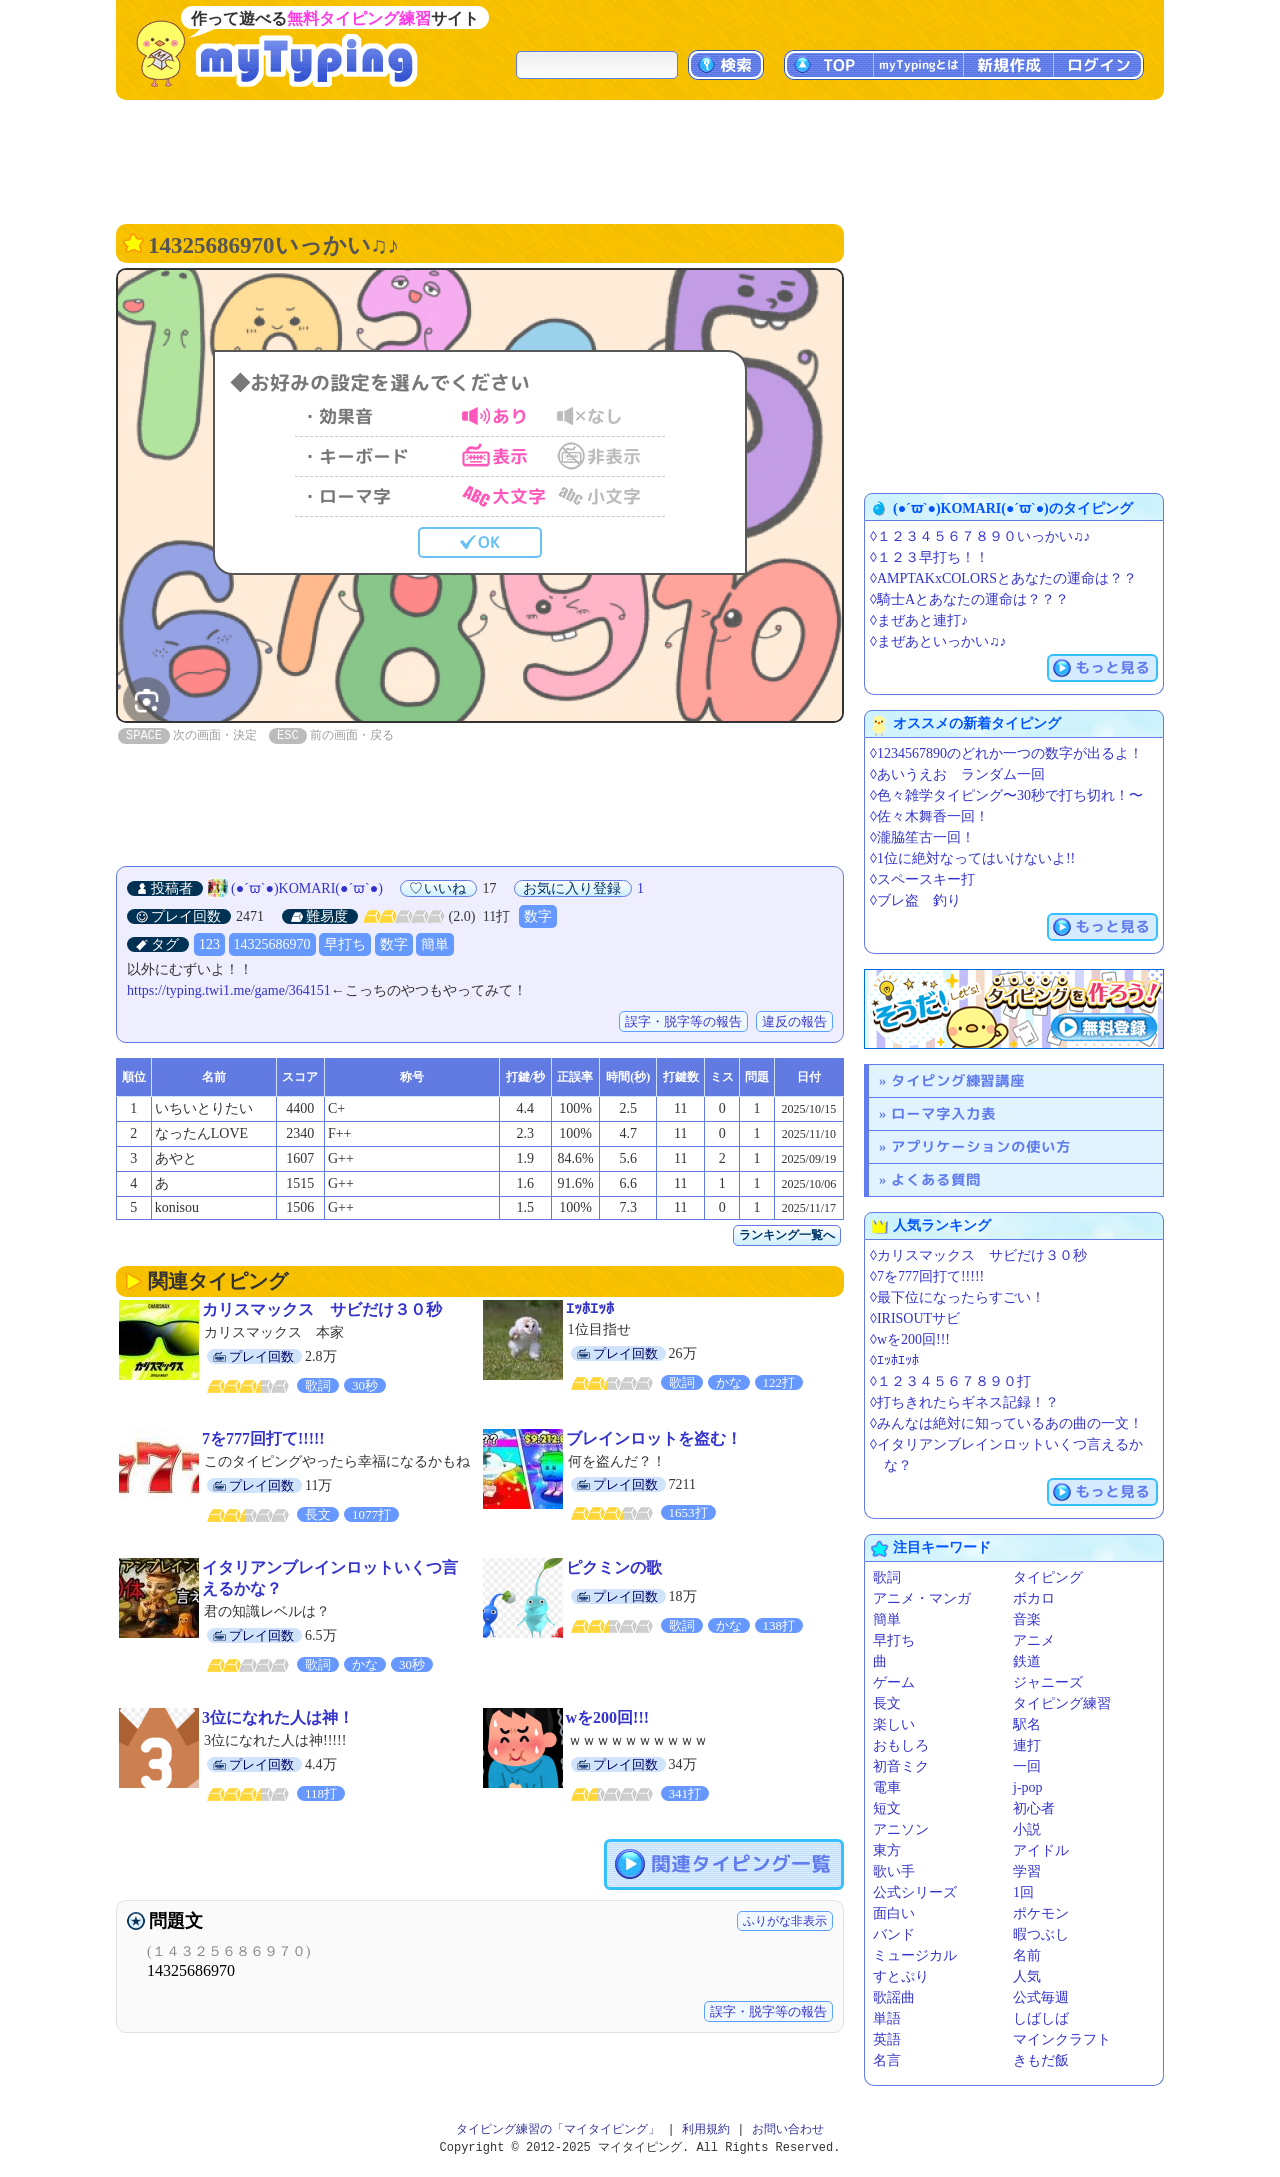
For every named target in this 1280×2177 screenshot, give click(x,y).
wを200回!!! (608, 1717)
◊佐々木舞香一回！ (929, 816)
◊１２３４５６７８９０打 (950, 1381)
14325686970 (272, 944)
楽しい (894, 1724)
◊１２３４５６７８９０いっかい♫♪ (980, 536)
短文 (887, 1808)
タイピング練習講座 (958, 1080)
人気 (1027, 1976)
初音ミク (901, 1766)
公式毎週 (1041, 1997)
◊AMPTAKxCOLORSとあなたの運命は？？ (1003, 578)
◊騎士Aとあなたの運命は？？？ (969, 599)
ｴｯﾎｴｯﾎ (590, 1308)
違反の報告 (794, 1021)
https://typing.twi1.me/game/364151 (229, 990)
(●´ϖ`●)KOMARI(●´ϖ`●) (307, 888)
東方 (887, 1850)
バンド (894, 1934)
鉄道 (1027, 1661)
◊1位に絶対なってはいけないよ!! (972, 858)
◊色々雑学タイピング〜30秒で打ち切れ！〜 (1006, 795)
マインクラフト (1062, 2039)
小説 (1027, 1829)
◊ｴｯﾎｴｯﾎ (894, 1360)
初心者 (1034, 1808)
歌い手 (894, 1871)
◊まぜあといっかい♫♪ (938, 641)
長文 (887, 1703)
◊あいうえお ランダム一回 (957, 774)
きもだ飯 (1041, 2060)
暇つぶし (1041, 1934)
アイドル (1041, 1850)
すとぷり (901, 1976)
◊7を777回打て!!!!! (927, 1276)
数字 (538, 916)
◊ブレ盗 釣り (915, 900)
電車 (887, 1787)
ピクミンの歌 (614, 1567)
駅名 (1027, 1724)
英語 (887, 2039)
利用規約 (706, 2129)
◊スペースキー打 (922, 879)
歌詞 (887, 1577)
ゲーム (894, 1682)
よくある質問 (936, 1179)
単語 (887, 2018)
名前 (1027, 1955)
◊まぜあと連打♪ (919, 620)
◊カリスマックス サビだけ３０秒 (978, 1255)
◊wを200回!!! (910, 1339)
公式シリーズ (915, 1892)
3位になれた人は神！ (278, 1717)
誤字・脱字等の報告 (683, 1021)
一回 (1027, 1766)
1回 (1023, 1892)
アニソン (901, 1829)
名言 (887, 2060)
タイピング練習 (1062, 1703)
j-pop (1028, 1787)
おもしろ (901, 1745)
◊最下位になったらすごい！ (957, 1297)
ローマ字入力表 (943, 1113)
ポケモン (1041, 1913)
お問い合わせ (788, 2129)
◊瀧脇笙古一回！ (922, 837)
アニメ (1034, 1640)
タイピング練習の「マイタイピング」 (558, 2129)
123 (209, 944)
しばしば (1041, 2018)
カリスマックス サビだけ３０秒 (322, 1309)
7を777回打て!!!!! (263, 1438)
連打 (1027, 1745)
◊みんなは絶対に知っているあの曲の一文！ (1006, 1423)
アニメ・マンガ (922, 1598)
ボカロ (1034, 1598)
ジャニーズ (1048, 1682)
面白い (894, 1913)
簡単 (435, 944)
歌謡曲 (894, 1997)
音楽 (1027, 1619)
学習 (1027, 1871)
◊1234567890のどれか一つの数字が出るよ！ (1006, 753)
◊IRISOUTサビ (915, 1318)
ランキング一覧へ (787, 1235)
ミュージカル (915, 1955)
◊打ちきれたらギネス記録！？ (964, 1402)
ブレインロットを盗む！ (654, 1438)
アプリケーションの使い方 (981, 1146)
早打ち (345, 944)
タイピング (1048, 1577)
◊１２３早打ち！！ (929, 557)
